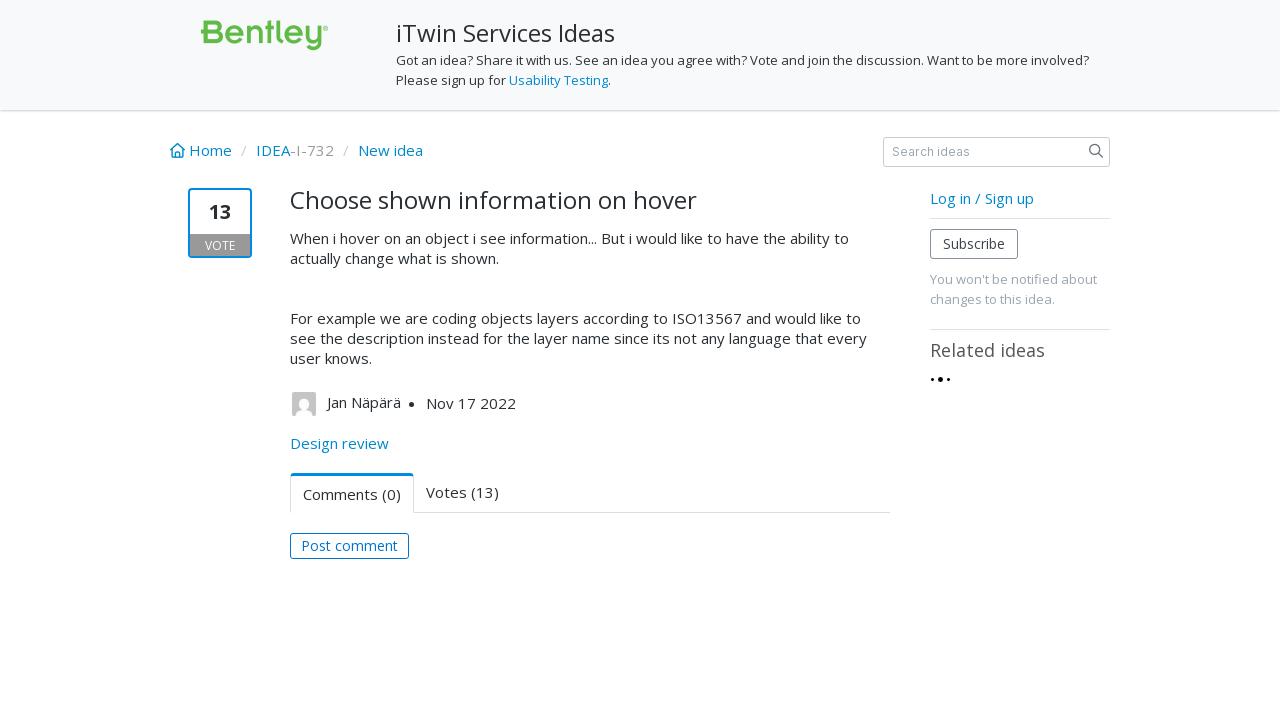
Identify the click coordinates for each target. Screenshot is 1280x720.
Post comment (349, 545)
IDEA (273, 150)
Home (203, 150)
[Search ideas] (996, 152)
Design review (339, 443)
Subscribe (974, 243)
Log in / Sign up (982, 198)
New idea (390, 150)
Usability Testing (558, 80)
